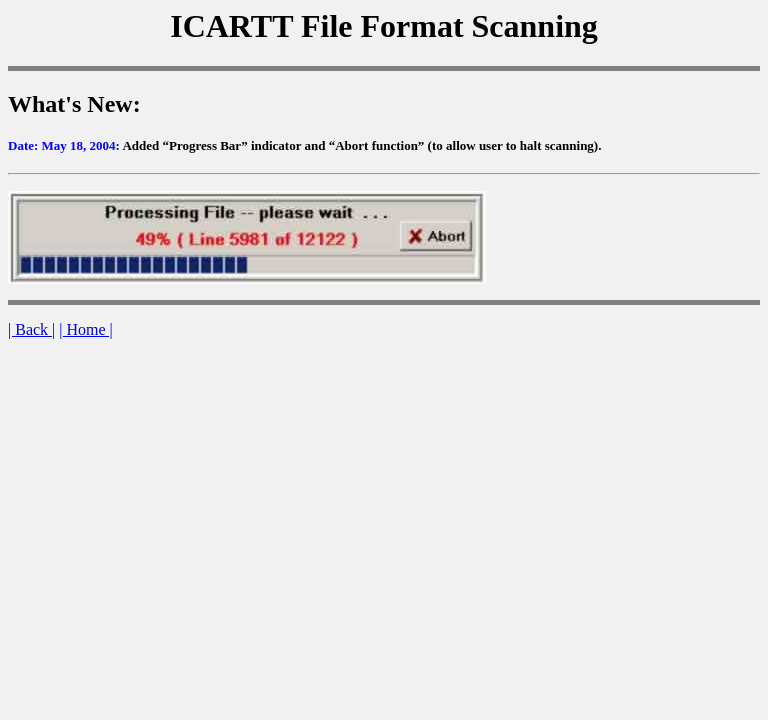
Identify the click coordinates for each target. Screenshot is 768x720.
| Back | (31, 329)
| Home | (86, 329)
